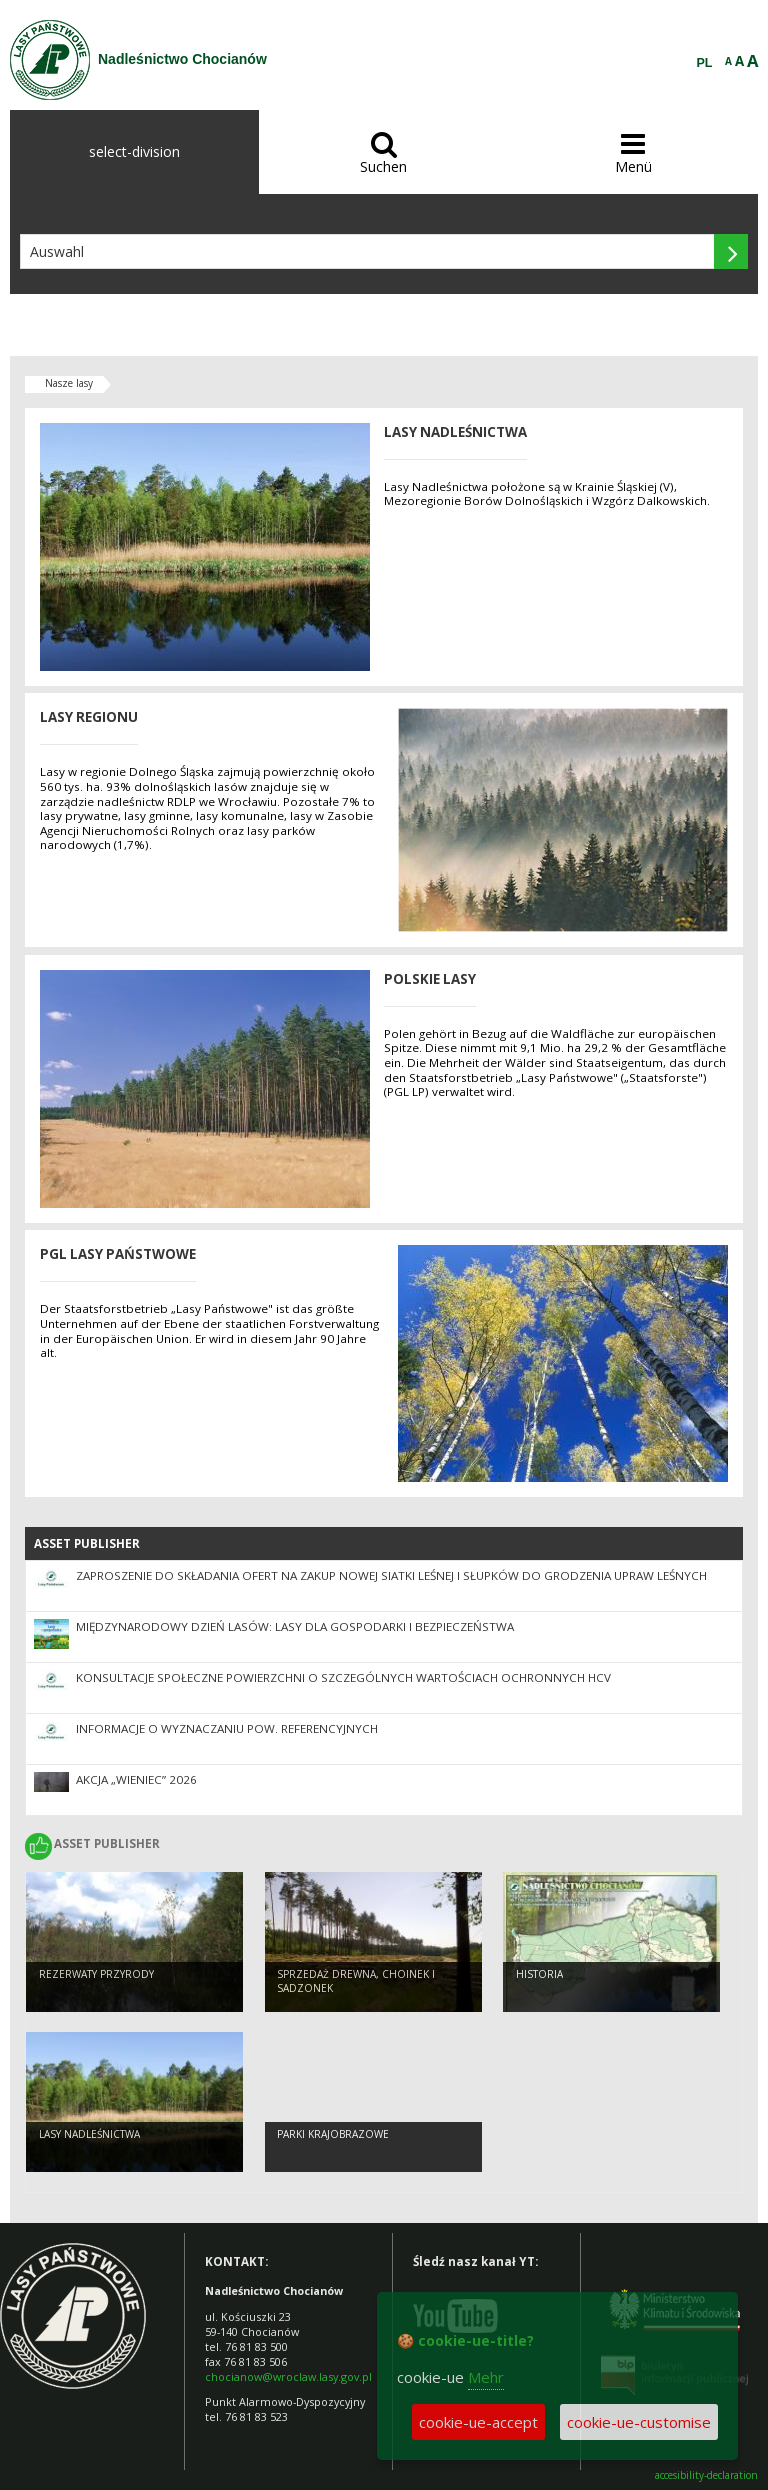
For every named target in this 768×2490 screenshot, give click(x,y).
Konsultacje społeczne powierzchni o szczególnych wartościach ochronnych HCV (343, 1677)
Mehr (486, 2377)
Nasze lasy (69, 383)
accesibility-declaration (706, 2475)
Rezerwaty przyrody (96, 1974)
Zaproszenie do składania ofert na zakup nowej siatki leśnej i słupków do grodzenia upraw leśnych (391, 1575)
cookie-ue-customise (639, 2422)
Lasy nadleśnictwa (89, 2134)
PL (705, 63)
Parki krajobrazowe (333, 2134)
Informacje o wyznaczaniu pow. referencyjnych (227, 1728)
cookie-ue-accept (478, 2422)
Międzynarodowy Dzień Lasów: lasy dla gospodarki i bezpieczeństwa (295, 1626)
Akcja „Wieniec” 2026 (136, 1779)
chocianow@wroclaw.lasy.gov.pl (288, 2376)
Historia (539, 1974)
